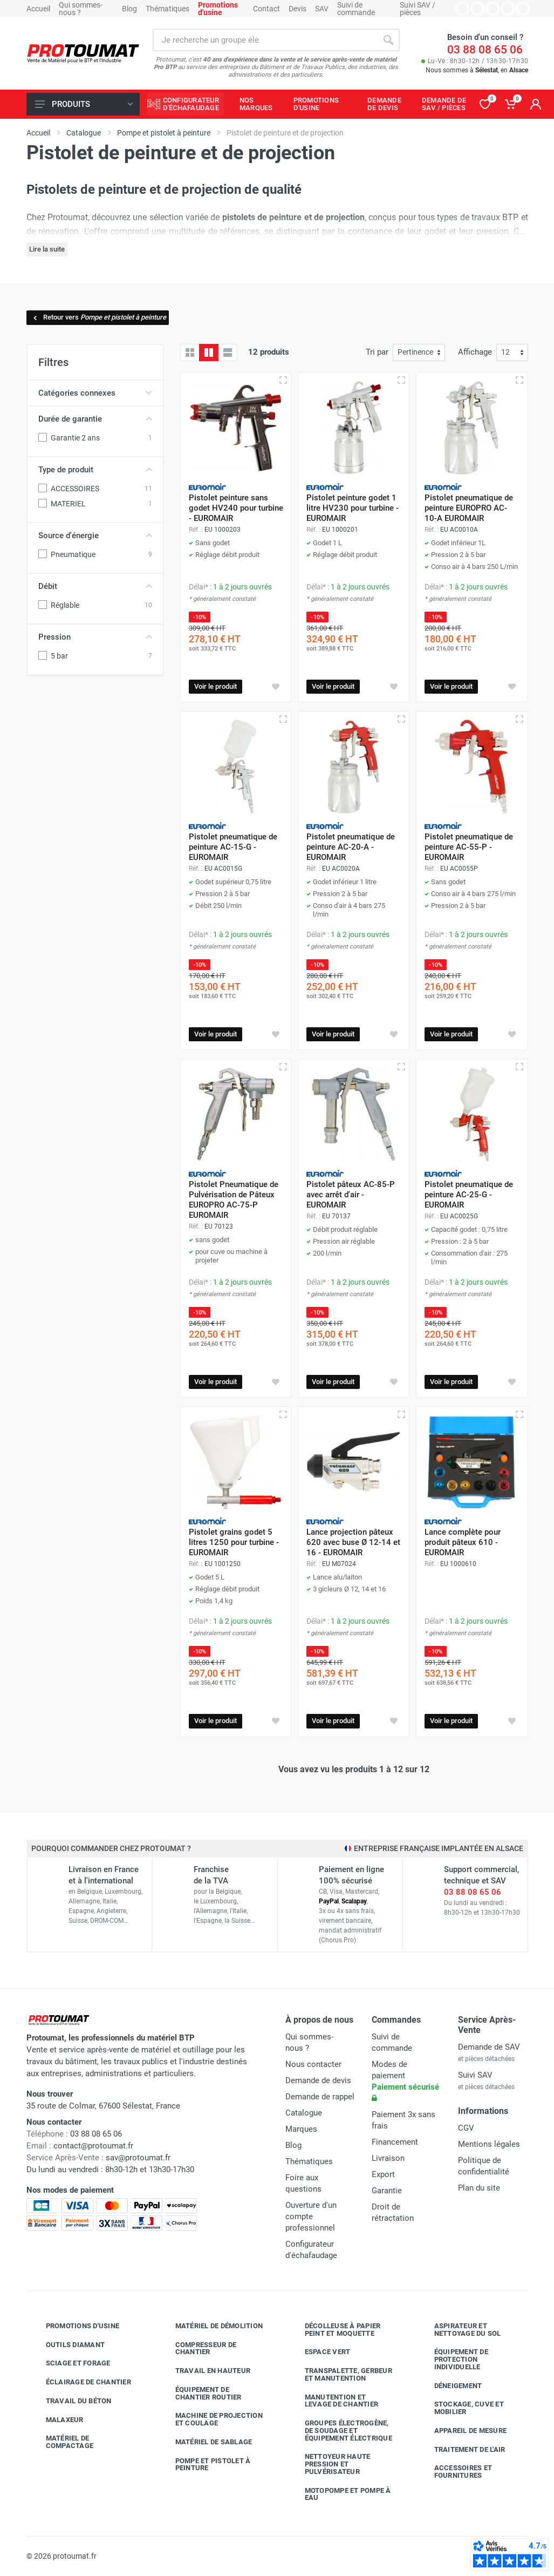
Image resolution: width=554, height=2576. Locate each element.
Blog (129, 8)
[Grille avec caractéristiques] (208, 352)
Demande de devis (318, 2080)
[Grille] (190, 352)
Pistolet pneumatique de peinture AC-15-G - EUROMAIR (233, 847)
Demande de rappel (319, 2097)
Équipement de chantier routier (200, 2393)
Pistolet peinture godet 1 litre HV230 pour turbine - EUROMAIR (352, 508)
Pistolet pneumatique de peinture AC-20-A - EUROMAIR (350, 847)
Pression (95, 637)
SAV (322, 8)
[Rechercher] (388, 40)
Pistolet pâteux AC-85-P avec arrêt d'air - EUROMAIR (350, 1194)
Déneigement (450, 2385)
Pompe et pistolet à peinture (205, 2464)
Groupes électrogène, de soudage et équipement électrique (340, 2430)
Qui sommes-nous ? (80, 8)
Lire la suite (47, 249)
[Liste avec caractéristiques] (227, 352)
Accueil (38, 8)
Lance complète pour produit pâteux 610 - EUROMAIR (463, 1542)
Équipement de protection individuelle (453, 2359)
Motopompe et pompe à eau (340, 2494)
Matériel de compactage (62, 2442)
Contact (266, 8)
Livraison (388, 2158)
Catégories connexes (95, 393)
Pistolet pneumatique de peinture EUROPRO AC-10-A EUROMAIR (469, 508)
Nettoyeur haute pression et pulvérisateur (330, 2464)
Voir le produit (215, 686)
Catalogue (303, 2113)
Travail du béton (71, 2401)
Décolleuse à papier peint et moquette (335, 2329)
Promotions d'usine (75, 2326)
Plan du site (479, 2188)
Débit (95, 586)
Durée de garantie (95, 419)
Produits (84, 104)
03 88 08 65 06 (485, 49)
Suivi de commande (356, 8)
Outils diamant (67, 2344)
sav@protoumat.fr (138, 2158)
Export (383, 2174)
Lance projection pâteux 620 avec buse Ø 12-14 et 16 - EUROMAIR (353, 1542)
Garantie (387, 2190)
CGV (466, 2128)
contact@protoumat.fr (93, 2146)
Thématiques (167, 8)
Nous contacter (313, 2064)
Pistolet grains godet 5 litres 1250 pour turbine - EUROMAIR (234, 1542)
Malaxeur (57, 2419)
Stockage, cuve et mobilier (461, 2408)
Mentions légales (489, 2144)
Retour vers (99, 317)
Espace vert (320, 2352)
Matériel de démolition (211, 2326)
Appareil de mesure (462, 2430)
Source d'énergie (95, 535)
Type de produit (95, 469)
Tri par (377, 352)
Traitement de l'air (461, 2449)
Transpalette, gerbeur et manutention (340, 2374)
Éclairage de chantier (80, 2382)
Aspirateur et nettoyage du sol (459, 2329)
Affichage (475, 352)
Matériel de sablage (205, 2442)
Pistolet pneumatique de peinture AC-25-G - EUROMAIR (469, 1194)
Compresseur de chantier (198, 2348)
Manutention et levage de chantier (334, 2401)
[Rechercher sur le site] (265, 40)
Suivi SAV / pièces (417, 8)
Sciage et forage (70, 2363)
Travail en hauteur (205, 2370)
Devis (297, 8)
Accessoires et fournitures (455, 2471)
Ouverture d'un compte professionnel (311, 2216)
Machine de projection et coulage (211, 2419)
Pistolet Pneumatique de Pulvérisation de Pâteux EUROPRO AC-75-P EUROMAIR (233, 1199)
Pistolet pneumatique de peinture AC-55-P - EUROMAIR (469, 847)
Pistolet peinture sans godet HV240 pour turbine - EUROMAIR (236, 508)
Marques (301, 2129)
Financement (395, 2142)
